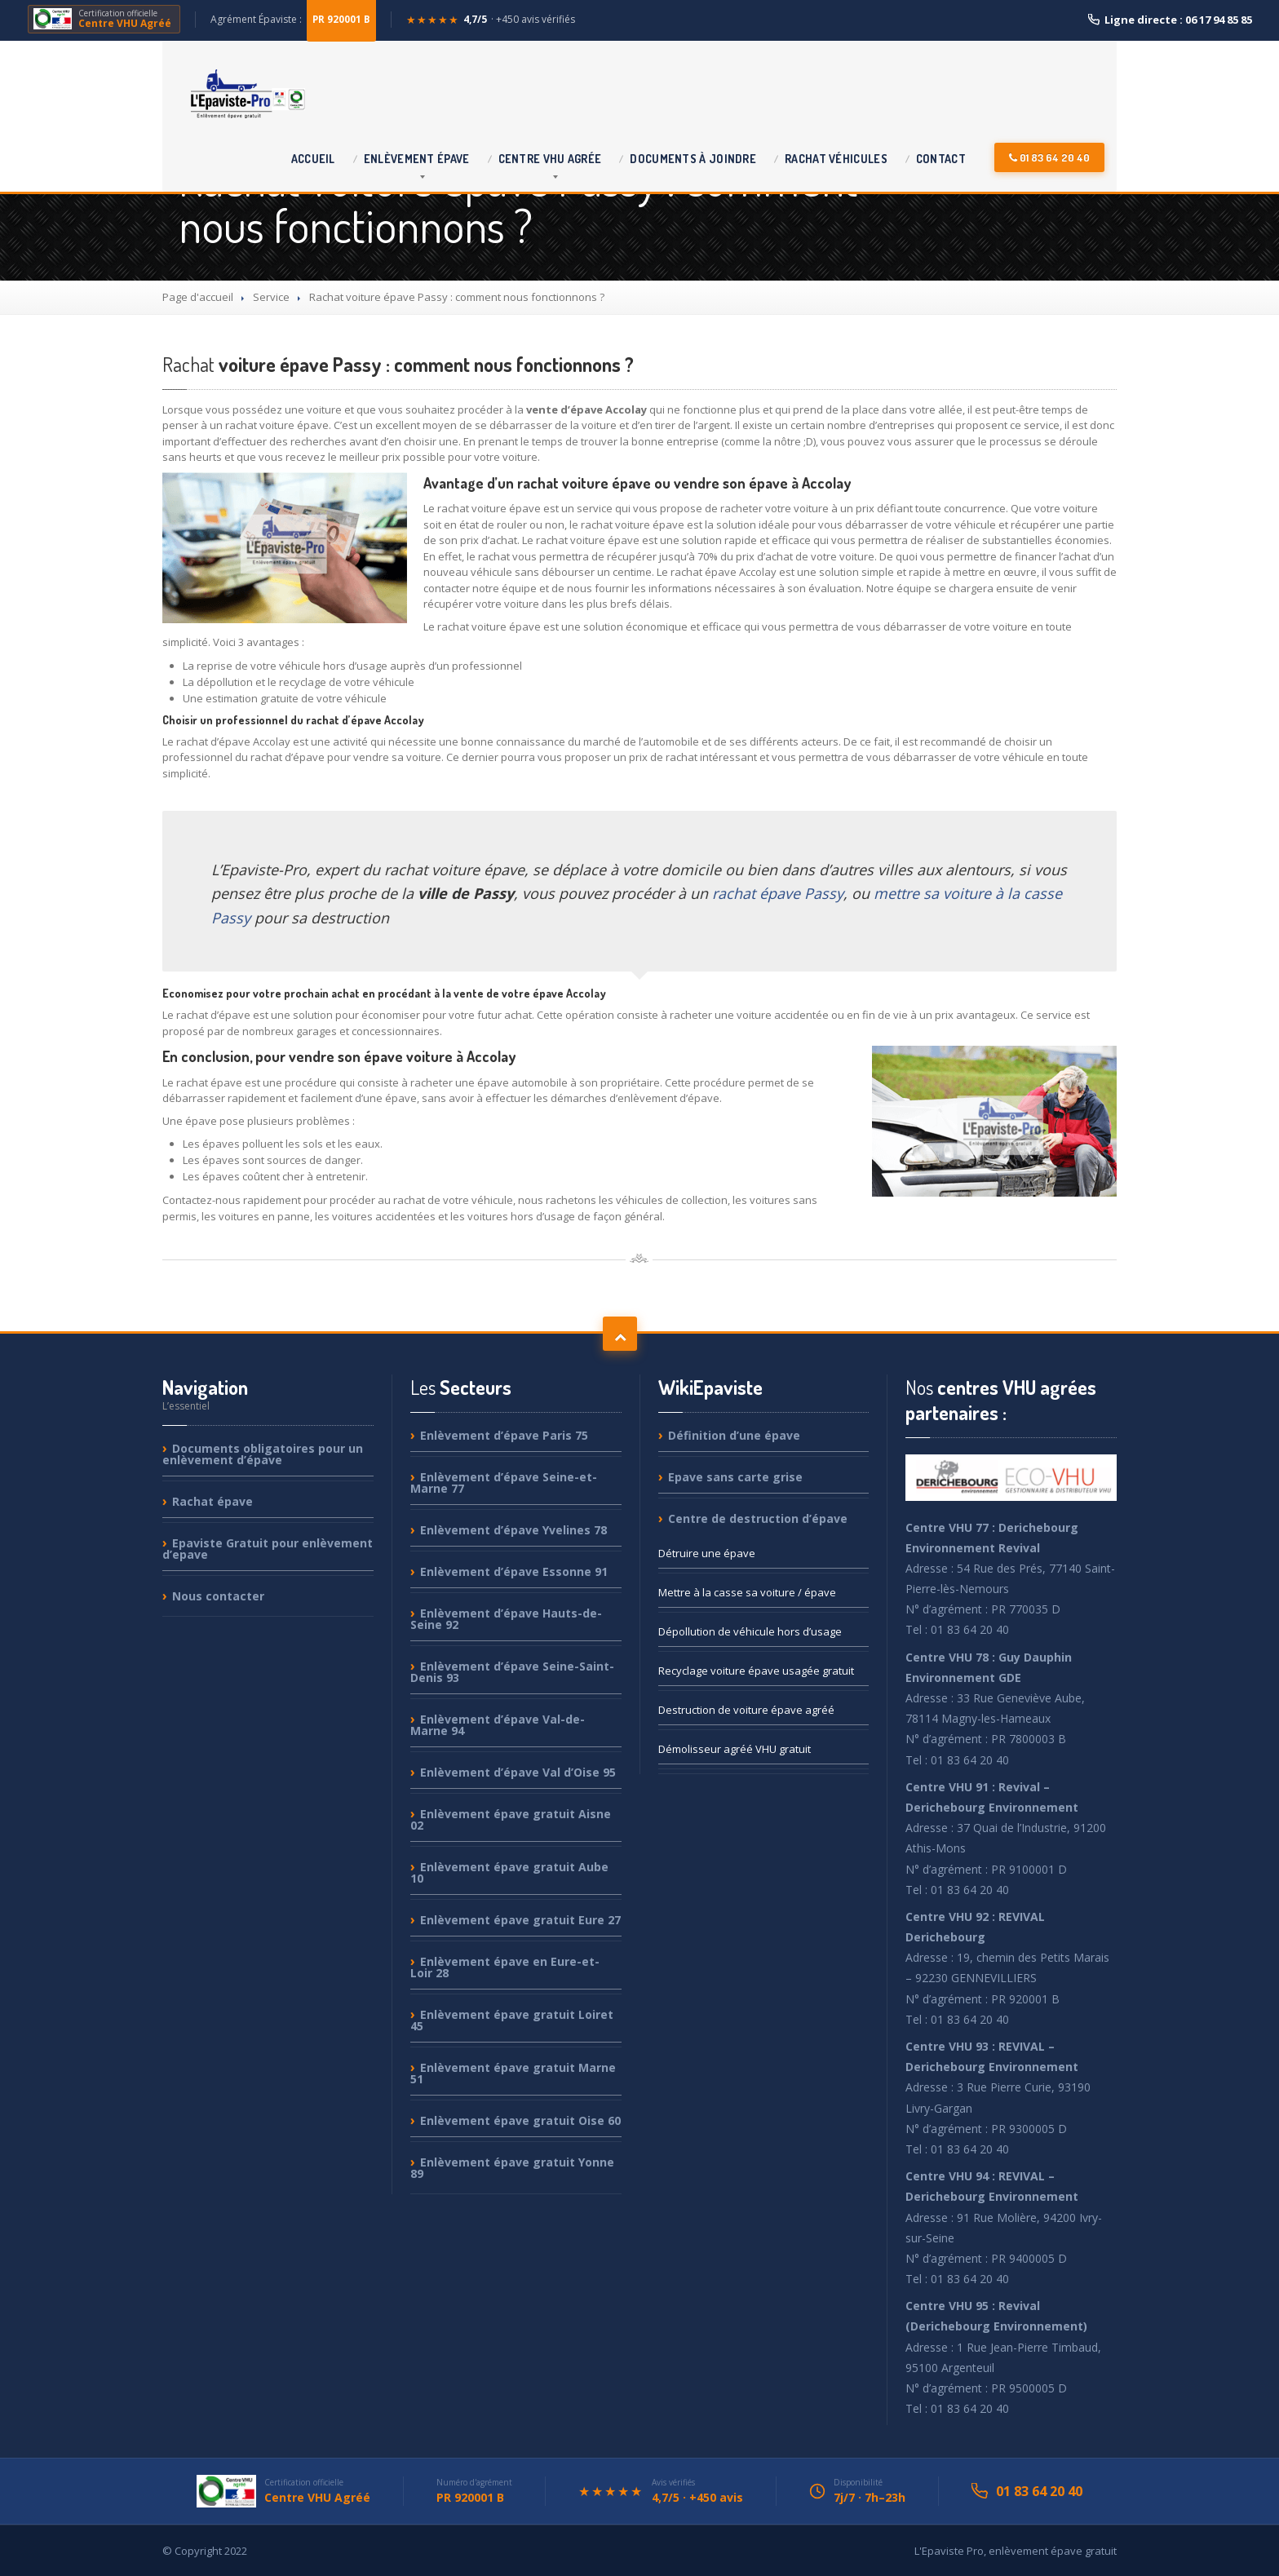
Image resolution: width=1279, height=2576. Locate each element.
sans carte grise (735, 1477)
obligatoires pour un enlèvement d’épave (262, 1454)
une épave (706, 1553)
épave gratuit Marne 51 (513, 2073)
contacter (218, 1596)
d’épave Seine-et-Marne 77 (503, 1482)
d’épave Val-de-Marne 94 (497, 1724)
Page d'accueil (197, 297)
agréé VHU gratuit (734, 1749)
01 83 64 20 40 (1049, 157)
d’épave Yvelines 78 (513, 1530)
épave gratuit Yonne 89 (512, 2167)
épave (417, 159)
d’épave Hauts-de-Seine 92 (506, 1618)
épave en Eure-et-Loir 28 (505, 1967)
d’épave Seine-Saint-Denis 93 (512, 1671)
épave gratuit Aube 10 (509, 1872)
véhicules (836, 159)
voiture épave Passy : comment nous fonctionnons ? (398, 364)
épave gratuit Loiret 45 (511, 2020)
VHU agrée (550, 159)
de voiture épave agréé (746, 1709)
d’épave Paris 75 (504, 1436)
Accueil (313, 159)
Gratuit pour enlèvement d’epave (267, 1548)
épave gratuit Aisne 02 (510, 1819)
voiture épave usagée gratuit (756, 1670)
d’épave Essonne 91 (514, 1571)
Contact (941, 159)
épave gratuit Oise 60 (520, 2120)
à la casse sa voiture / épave (747, 1592)
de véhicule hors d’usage (750, 1631)
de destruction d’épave (758, 1518)
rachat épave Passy (777, 893)
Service (271, 297)
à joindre (693, 159)
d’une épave (734, 1436)
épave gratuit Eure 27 (520, 1920)
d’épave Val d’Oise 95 (518, 1772)
